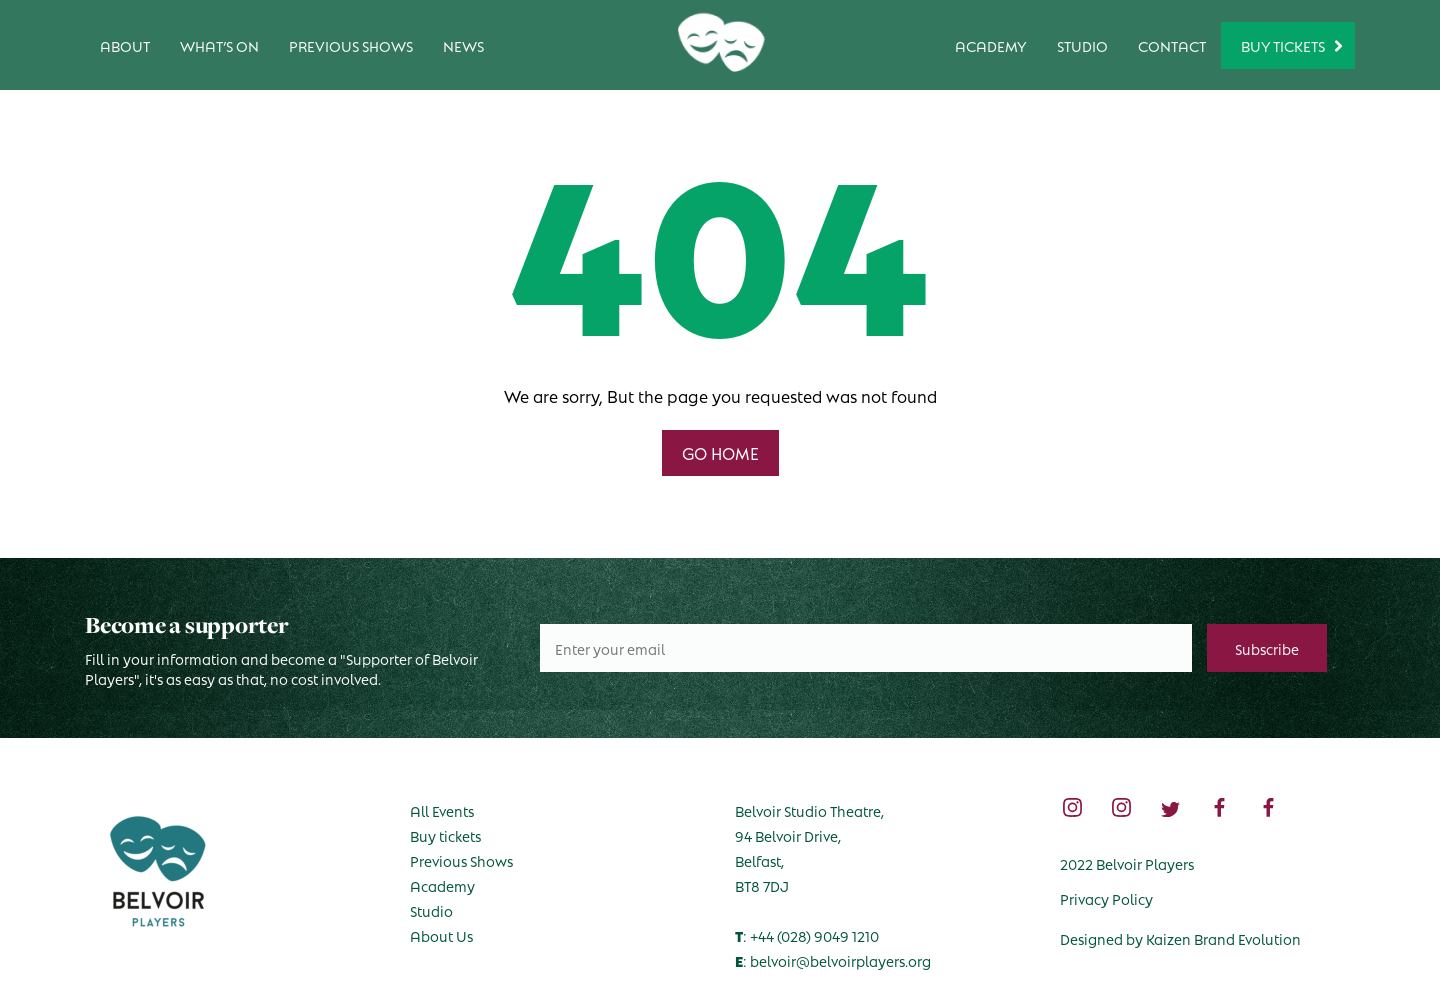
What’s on (219, 45)
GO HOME (720, 452)
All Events (442, 810)
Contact (1172, 45)
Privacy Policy (1106, 898)
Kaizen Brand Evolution (1223, 938)
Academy (991, 45)
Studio (1082, 45)
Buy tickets (445, 835)
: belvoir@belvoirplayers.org (833, 960)
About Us (441, 935)
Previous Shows (351, 45)
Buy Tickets (1283, 45)
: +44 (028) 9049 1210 (807, 935)
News (463, 45)
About (125, 45)
